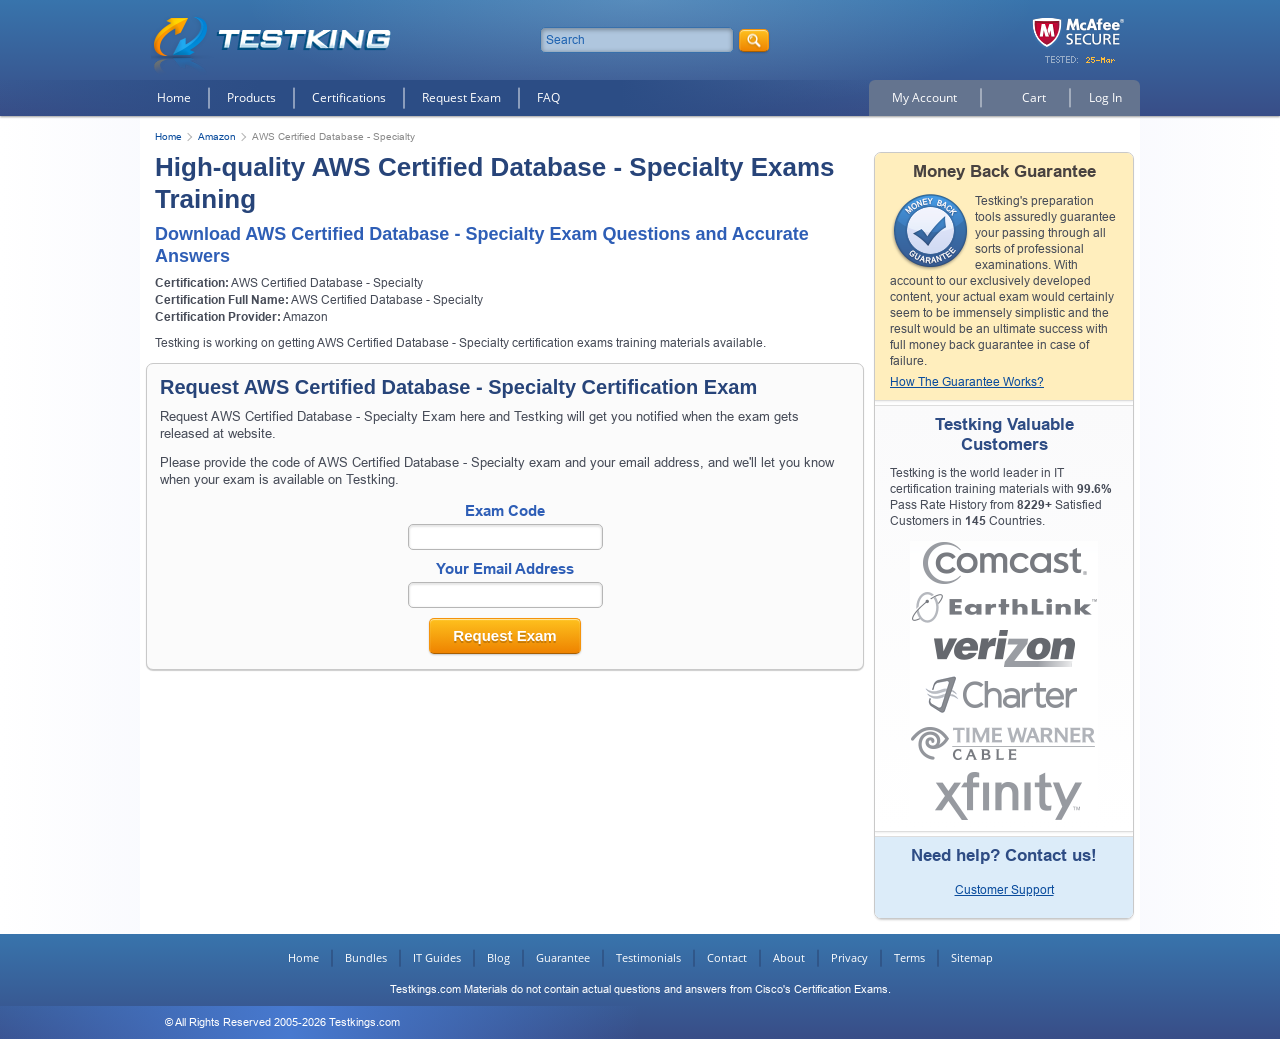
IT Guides (437, 957)
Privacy (849, 957)
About (789, 957)
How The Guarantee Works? (967, 382)
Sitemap (972, 957)
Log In (1105, 97)
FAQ (548, 97)
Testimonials (648, 957)
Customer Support (1004, 890)
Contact (727, 957)
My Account (924, 97)
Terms (909, 957)
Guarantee (563, 957)
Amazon (217, 136)
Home (174, 97)
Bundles (366, 957)
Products (251, 97)
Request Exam (461, 97)
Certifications (349, 97)
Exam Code (505, 510)
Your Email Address (505, 568)
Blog (498, 957)
